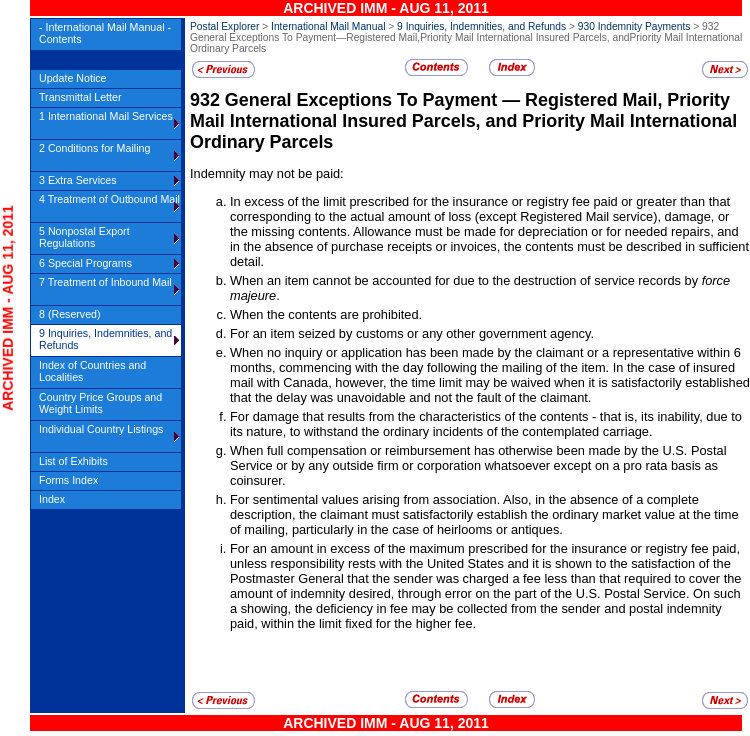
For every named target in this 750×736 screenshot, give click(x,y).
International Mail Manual (328, 26)
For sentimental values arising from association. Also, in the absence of (433, 499)
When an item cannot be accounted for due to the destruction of (412, 280)
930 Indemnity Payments (634, 26)
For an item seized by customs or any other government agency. (412, 333)
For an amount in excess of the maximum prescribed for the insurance (430, 548)
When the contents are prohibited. (326, 314)
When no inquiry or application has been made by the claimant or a (421, 352)
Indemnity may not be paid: (267, 173)
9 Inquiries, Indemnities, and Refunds (481, 26)
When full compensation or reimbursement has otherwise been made (427, 450)
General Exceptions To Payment (363, 100)
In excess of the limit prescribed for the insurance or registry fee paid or (433, 201)
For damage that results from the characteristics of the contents (409, 416)
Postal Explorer (224, 26)
